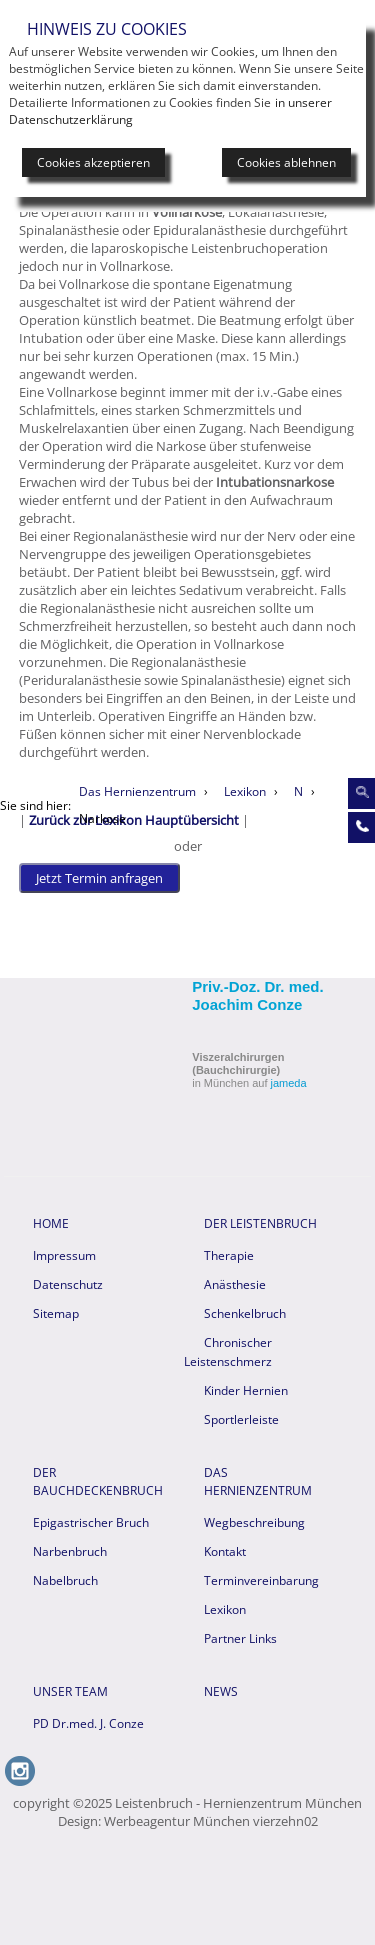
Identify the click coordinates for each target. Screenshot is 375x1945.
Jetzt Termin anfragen (99, 878)
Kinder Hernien (246, 1390)
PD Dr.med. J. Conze (88, 1723)
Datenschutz (68, 1284)
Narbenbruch (70, 1551)
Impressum (64, 1255)
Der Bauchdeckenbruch (97, 1481)
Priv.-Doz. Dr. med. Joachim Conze (257, 995)
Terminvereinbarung (261, 1580)
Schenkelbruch (245, 1313)
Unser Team (70, 1691)
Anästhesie (235, 1284)
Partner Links (240, 1638)
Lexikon (225, 1609)
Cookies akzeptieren (93, 162)
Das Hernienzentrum (258, 1481)
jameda (289, 1083)
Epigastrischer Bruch (91, 1522)
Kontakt (225, 1551)
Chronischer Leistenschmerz (228, 1352)
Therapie (229, 1255)
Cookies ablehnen (286, 162)
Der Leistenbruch (260, 1223)
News (221, 1691)
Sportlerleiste (241, 1419)
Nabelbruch (65, 1580)
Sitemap (56, 1313)
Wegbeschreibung (254, 1522)
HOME (51, 1223)
